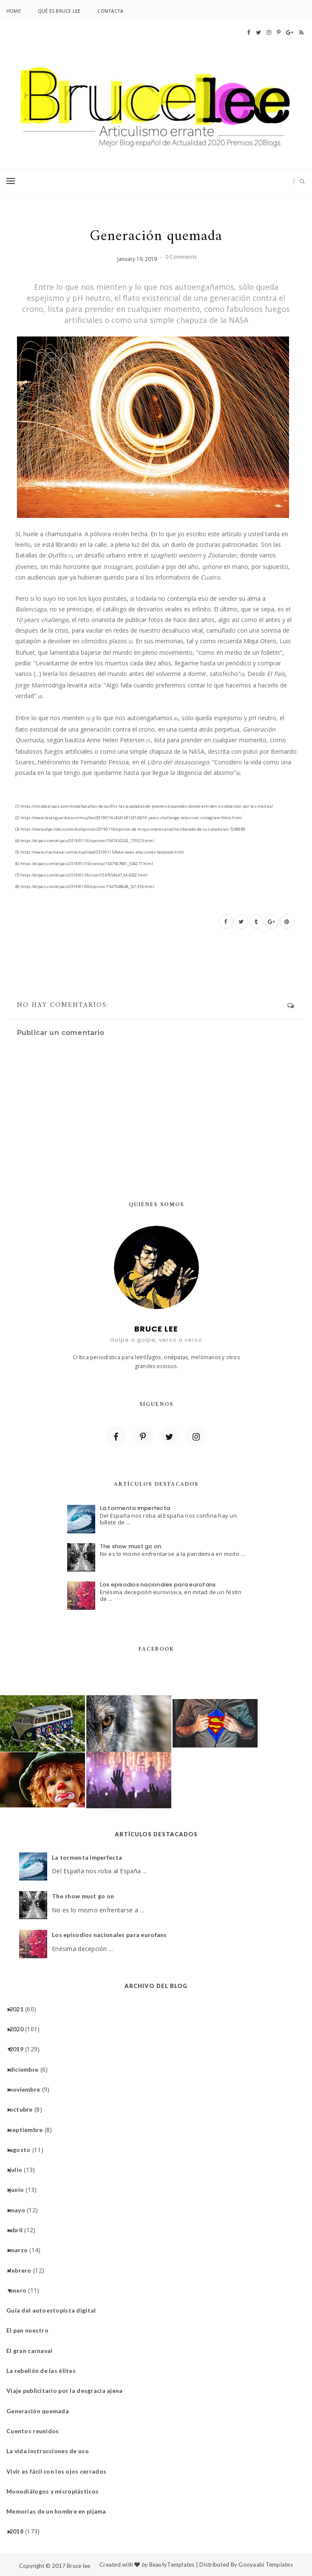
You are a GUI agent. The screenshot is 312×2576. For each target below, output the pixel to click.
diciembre (27, 2069)
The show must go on (131, 1546)
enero (21, 2290)
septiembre (29, 2129)
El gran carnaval (32, 2350)
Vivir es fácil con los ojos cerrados (59, 2471)
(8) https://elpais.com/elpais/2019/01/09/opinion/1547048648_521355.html (84, 886)
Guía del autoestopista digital (54, 2310)
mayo (20, 2210)
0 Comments (181, 256)
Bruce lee (78, 2565)
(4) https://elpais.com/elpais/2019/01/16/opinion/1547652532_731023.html (84, 840)
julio (19, 2169)
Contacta (110, 11)
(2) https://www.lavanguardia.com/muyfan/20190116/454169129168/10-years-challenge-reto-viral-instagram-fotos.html (128, 817)
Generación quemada (41, 2411)
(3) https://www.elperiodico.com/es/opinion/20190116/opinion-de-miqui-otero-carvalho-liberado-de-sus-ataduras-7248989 (130, 829)
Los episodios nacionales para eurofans (158, 1585)
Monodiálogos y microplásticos (56, 2491)
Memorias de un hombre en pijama (59, 2511)
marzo (22, 2250)
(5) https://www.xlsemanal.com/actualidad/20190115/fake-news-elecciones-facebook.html (99, 852)
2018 (19, 2531)
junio (20, 2189)
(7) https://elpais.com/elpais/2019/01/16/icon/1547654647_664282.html (81, 875)
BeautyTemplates (172, 2564)
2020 (19, 2029)
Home (13, 11)
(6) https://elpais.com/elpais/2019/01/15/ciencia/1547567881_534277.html (84, 863)
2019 (19, 2049)
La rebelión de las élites (44, 2370)
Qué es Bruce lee (59, 11)
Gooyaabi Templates (265, 2564)
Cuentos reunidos (36, 2431)
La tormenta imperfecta (135, 1508)
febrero (23, 2270)
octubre (24, 2109)
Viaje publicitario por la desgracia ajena (67, 2390)
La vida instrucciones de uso (51, 2450)
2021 (19, 2009)
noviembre (28, 2089)
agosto (23, 2149)
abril (19, 2230)
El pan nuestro (30, 2330)
